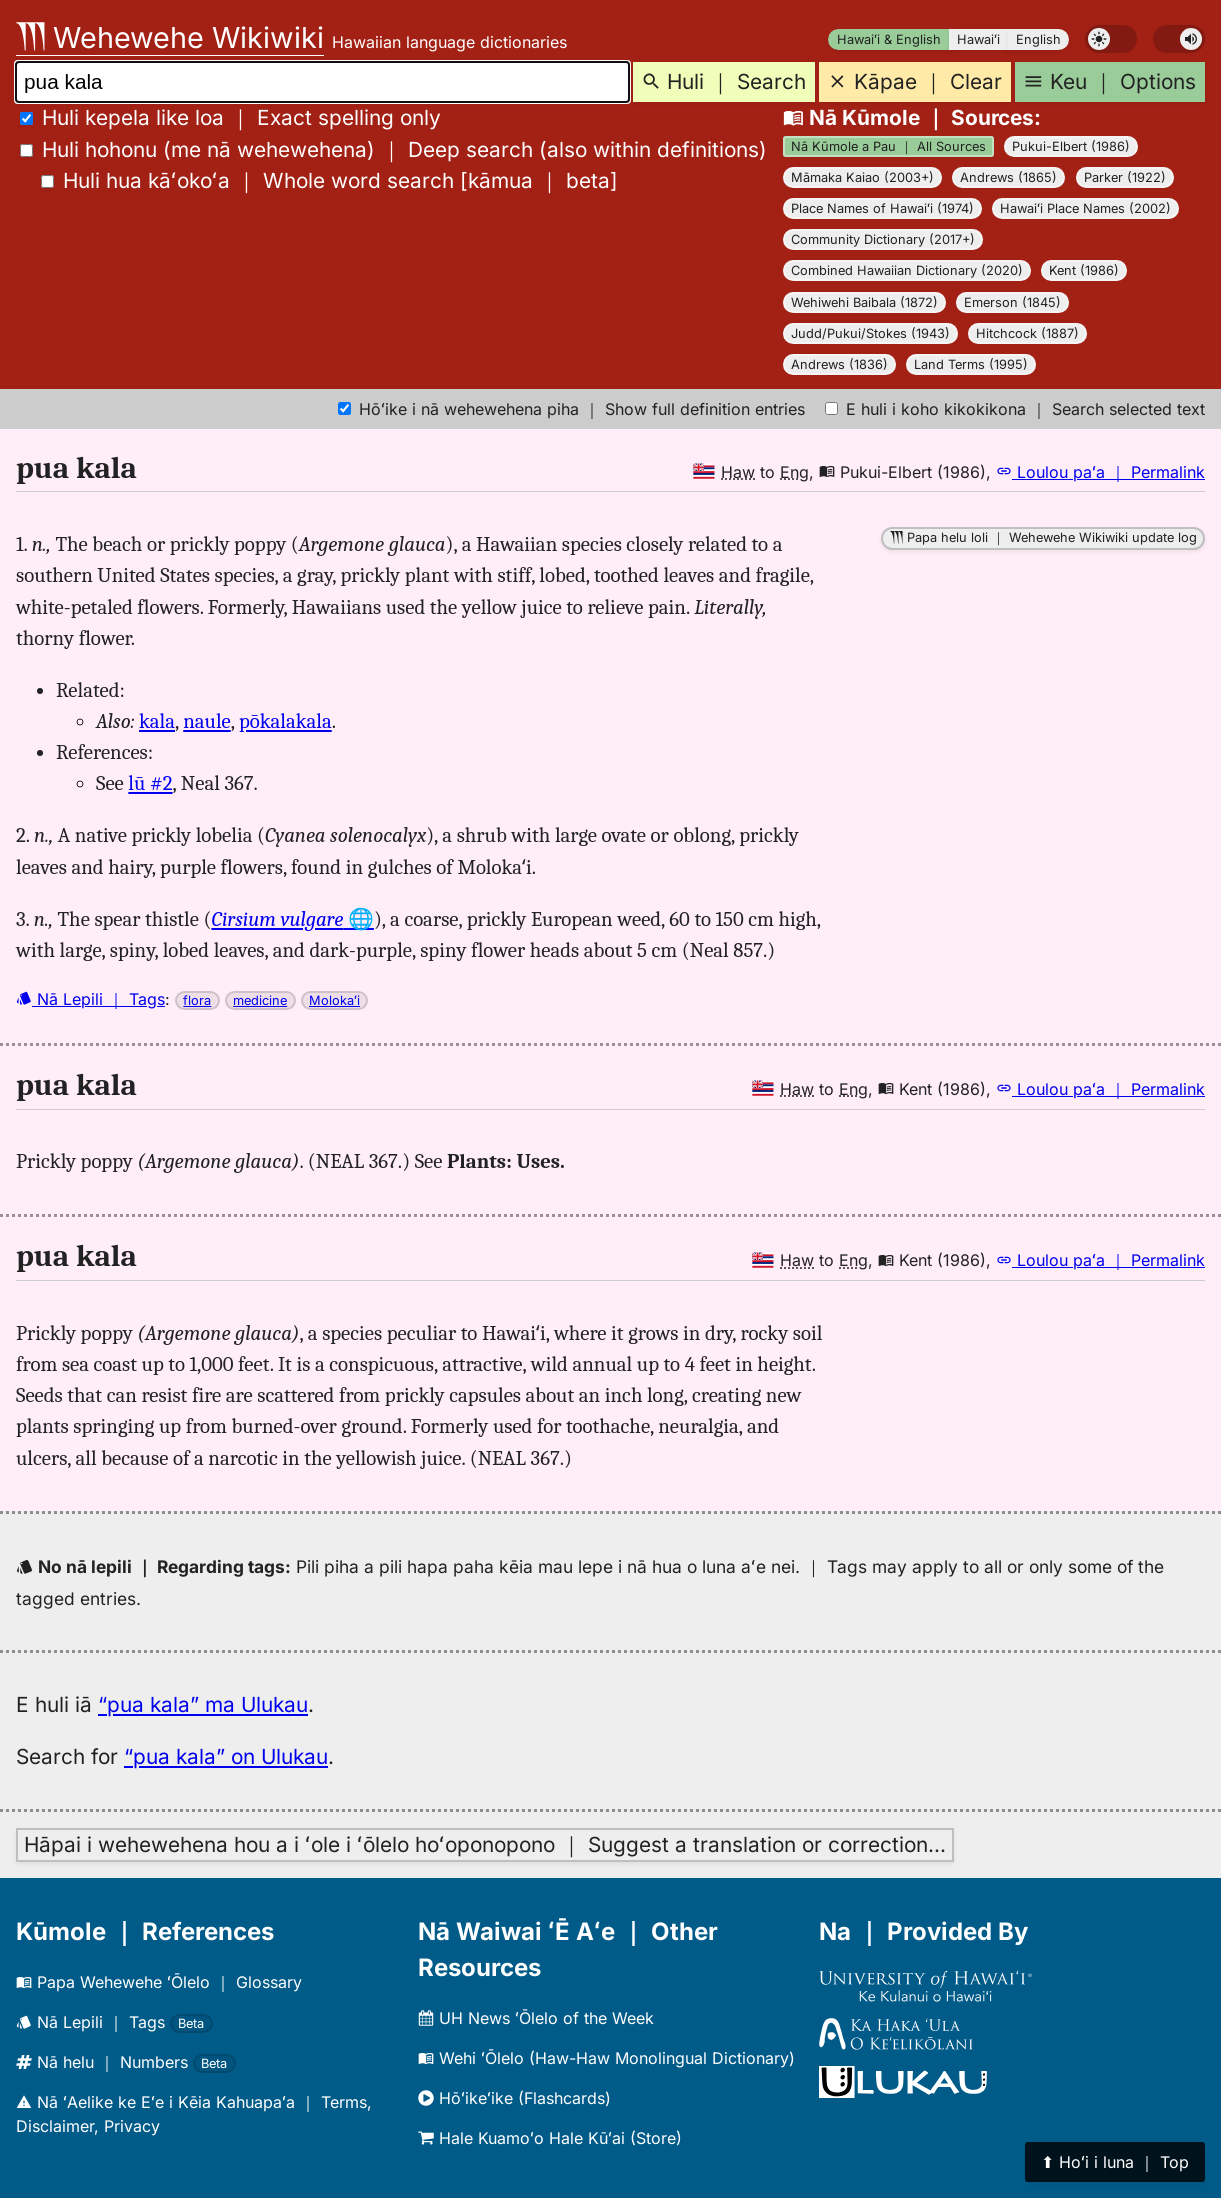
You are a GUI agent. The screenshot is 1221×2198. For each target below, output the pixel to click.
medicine (260, 1000)
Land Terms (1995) (971, 364)
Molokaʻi (334, 1000)
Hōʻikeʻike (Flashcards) (514, 2098)
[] (329, 180)
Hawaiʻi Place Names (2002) (1085, 208)
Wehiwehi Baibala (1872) (864, 302)
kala (157, 721)
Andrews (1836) (839, 364)
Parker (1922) (1125, 177)
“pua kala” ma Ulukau (203, 1704)
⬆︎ (1115, 2162)
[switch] (1111, 39)
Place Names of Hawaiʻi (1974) (882, 208)
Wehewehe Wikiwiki (170, 37)
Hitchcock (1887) (1027, 333)
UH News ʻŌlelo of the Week (536, 2018)
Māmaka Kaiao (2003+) (862, 177)
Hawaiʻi (978, 39)
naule (207, 721)
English (1038, 39)
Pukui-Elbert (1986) (1071, 146)
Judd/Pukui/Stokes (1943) (870, 333)
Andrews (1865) (1008, 177)
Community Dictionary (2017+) (883, 239)
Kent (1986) (1084, 270)
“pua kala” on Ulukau (226, 1756)
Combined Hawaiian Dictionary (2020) (907, 270)
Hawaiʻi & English (889, 39)
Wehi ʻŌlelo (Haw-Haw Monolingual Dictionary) (606, 2058)
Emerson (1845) (1012, 302)
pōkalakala (285, 721)
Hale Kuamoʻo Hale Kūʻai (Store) (550, 2138)
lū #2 (150, 783)
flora (197, 1000)
